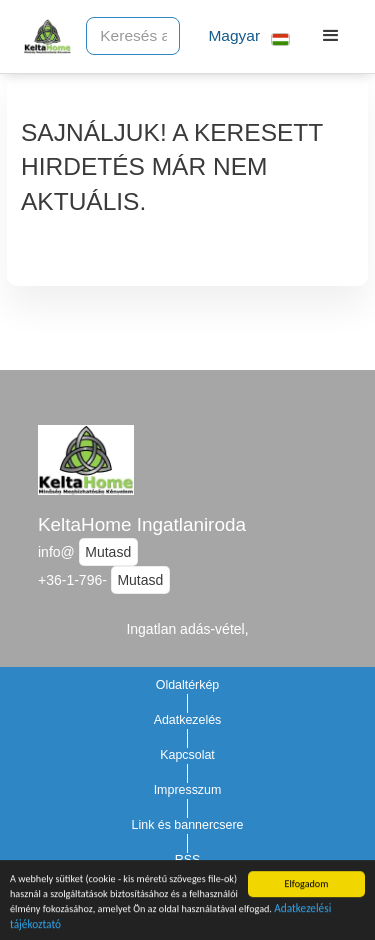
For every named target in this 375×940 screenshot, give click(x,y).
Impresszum (188, 790)
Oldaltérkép (188, 685)
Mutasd (108, 552)
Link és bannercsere (188, 825)
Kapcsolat (187, 755)
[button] (241, 36)
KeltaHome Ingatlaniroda (142, 524)
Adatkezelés (188, 720)
